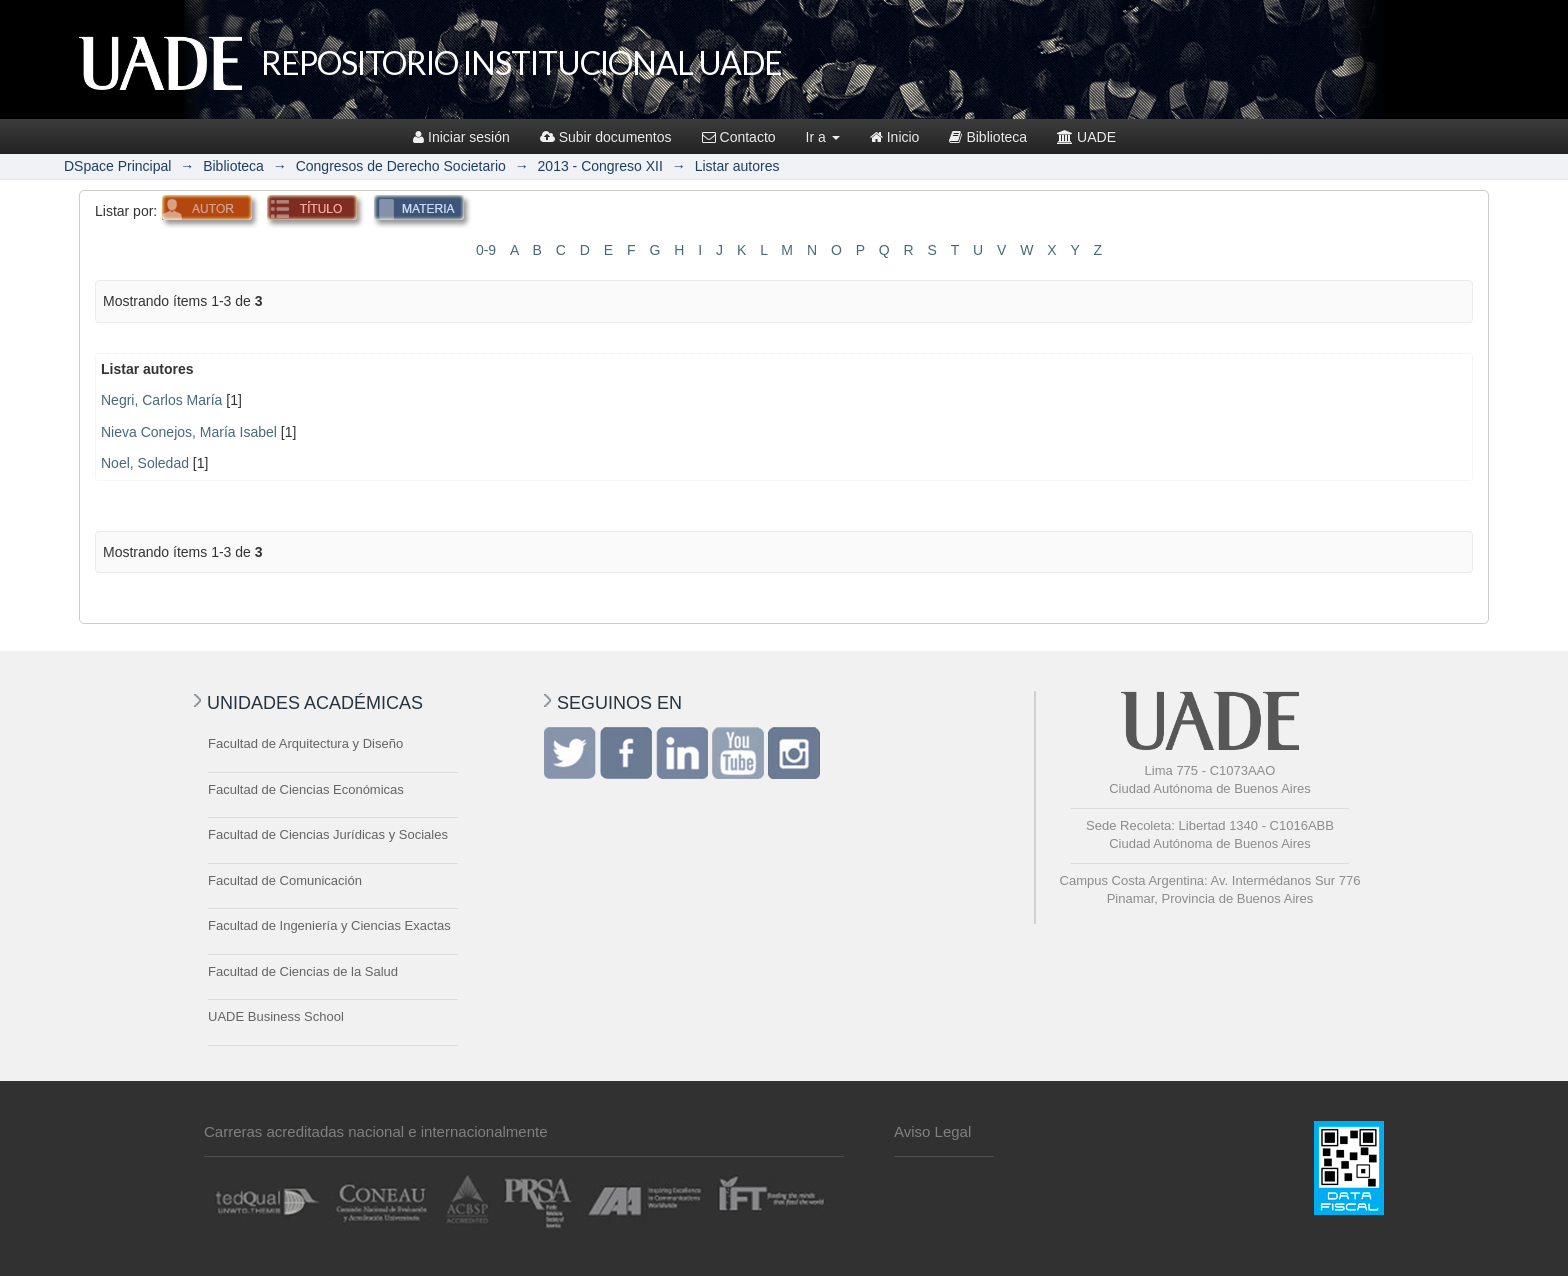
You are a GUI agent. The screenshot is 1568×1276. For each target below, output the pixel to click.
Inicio (895, 137)
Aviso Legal (932, 1131)
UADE (1086, 137)
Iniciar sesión (461, 137)
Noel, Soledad (145, 463)
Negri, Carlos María (161, 400)
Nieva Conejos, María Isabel (189, 432)
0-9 (486, 250)
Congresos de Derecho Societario (401, 166)
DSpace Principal (117, 166)
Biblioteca (988, 137)
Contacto (739, 137)
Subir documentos (606, 137)
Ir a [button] (823, 137)
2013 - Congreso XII (600, 166)
